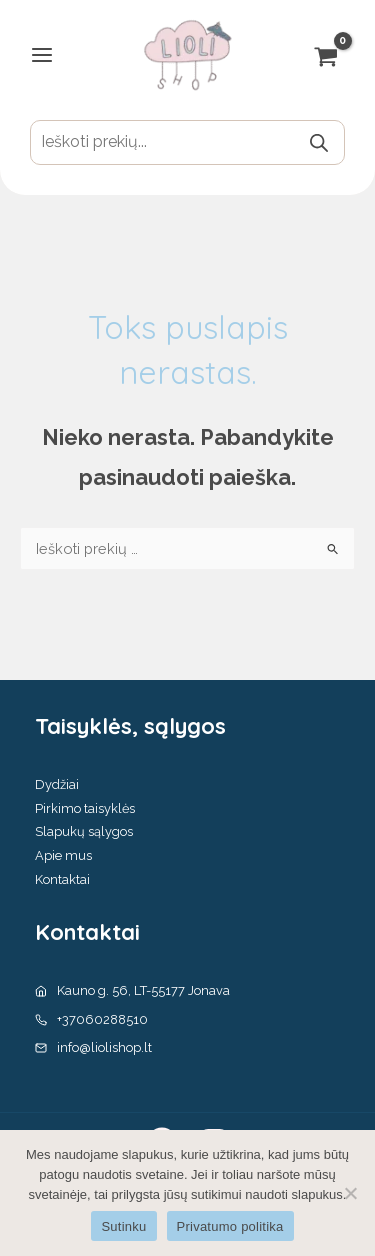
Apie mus (63, 855)
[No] (350, 1193)
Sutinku (123, 1226)
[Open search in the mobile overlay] (187, 142)
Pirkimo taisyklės (85, 808)
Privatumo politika (230, 1226)
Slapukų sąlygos (84, 831)
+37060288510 (102, 1019)
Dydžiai (57, 784)
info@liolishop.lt (104, 1047)
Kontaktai (62, 879)
